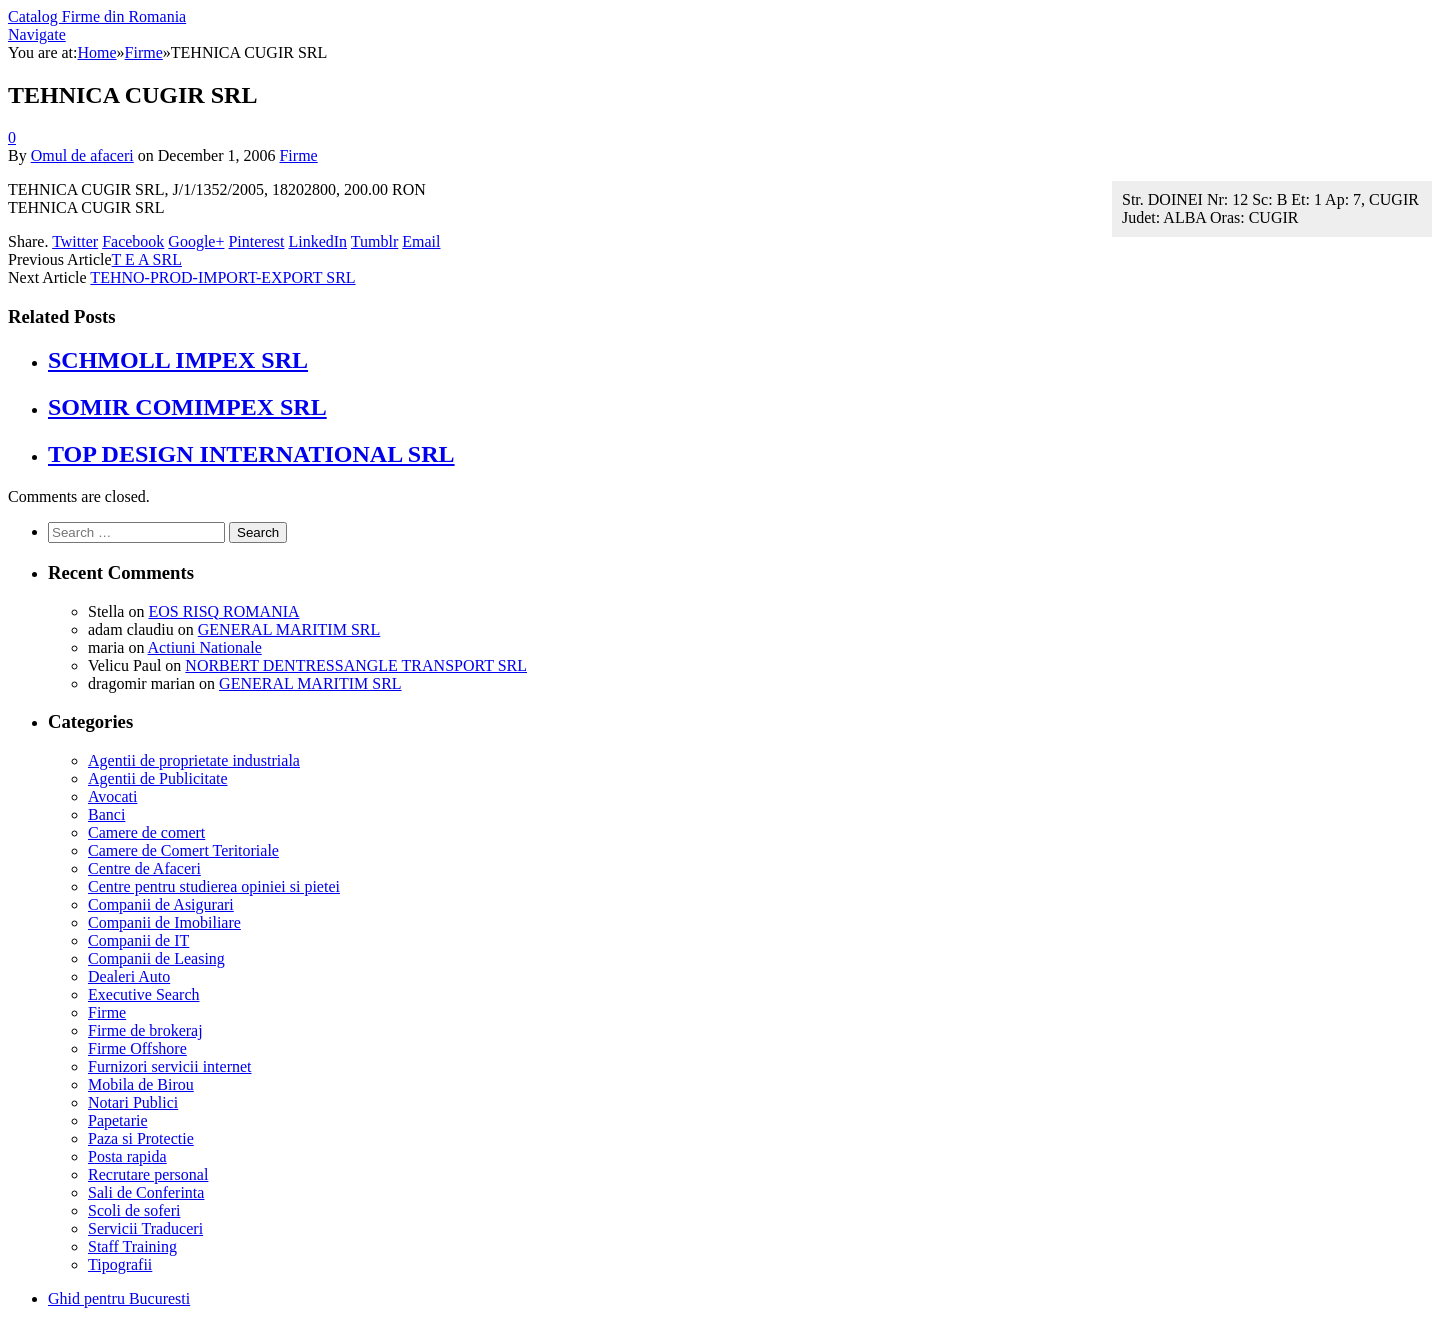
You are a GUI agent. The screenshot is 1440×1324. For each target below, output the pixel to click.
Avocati (112, 796)
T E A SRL (147, 259)
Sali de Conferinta (146, 1192)
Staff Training (132, 1246)
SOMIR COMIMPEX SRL (187, 407)
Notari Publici (133, 1102)
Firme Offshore (137, 1048)
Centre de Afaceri (144, 868)
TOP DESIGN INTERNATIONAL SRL (251, 454)
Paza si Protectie (141, 1138)
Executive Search (144, 994)
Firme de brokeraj (145, 1030)
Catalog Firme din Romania (97, 16)
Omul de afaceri (82, 155)
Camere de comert (146, 832)
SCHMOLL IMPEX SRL (178, 360)
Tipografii (120, 1264)
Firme (298, 155)
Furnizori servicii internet (170, 1066)
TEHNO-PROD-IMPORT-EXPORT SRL (222, 277)
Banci (106, 814)
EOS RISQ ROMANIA (223, 611)
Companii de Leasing (156, 958)
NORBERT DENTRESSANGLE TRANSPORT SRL (356, 665)
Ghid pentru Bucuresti (119, 1298)
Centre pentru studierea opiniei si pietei (214, 886)
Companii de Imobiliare (164, 922)
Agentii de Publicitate (158, 778)
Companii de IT (138, 940)
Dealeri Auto (129, 976)
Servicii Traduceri (145, 1228)
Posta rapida (127, 1156)
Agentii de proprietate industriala (194, 760)
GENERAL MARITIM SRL (289, 629)
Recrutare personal (148, 1174)
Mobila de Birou (141, 1084)
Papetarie (118, 1120)
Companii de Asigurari (161, 904)
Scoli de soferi (134, 1210)
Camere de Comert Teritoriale (183, 850)
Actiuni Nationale (205, 647)
